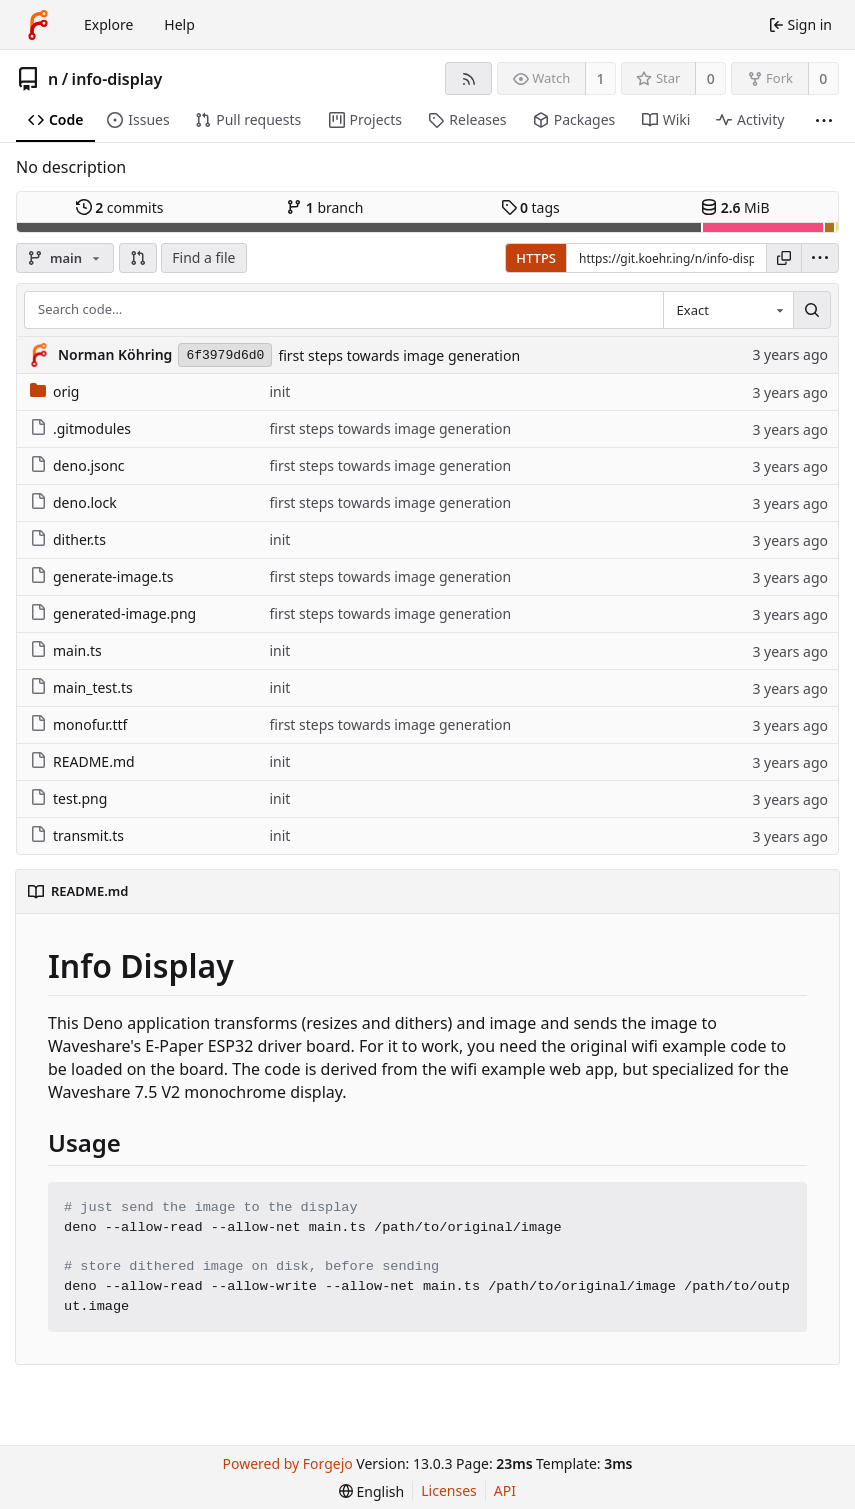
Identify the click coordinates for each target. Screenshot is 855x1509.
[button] (138, 258)
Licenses (449, 1490)
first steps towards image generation (399, 355)
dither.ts (68, 539)
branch (324, 207)
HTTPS (536, 258)
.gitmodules (80, 428)
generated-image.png (113, 613)
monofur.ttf (78, 724)
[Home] (38, 25)
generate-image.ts (101, 576)
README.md (82, 761)
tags (530, 207)
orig (54, 391)
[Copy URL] (784, 258)
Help (179, 24)
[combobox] (728, 310)
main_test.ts (81, 687)
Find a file (203, 257)
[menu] (820, 258)
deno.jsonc (77, 465)
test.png (68, 798)
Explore (108, 24)
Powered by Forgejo (288, 1463)
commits (120, 207)
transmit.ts (77, 835)
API (505, 1490)
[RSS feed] (468, 78)
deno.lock (73, 502)
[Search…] (812, 310)
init (279, 391)
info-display (117, 79)
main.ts (66, 650)
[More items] (824, 120)
